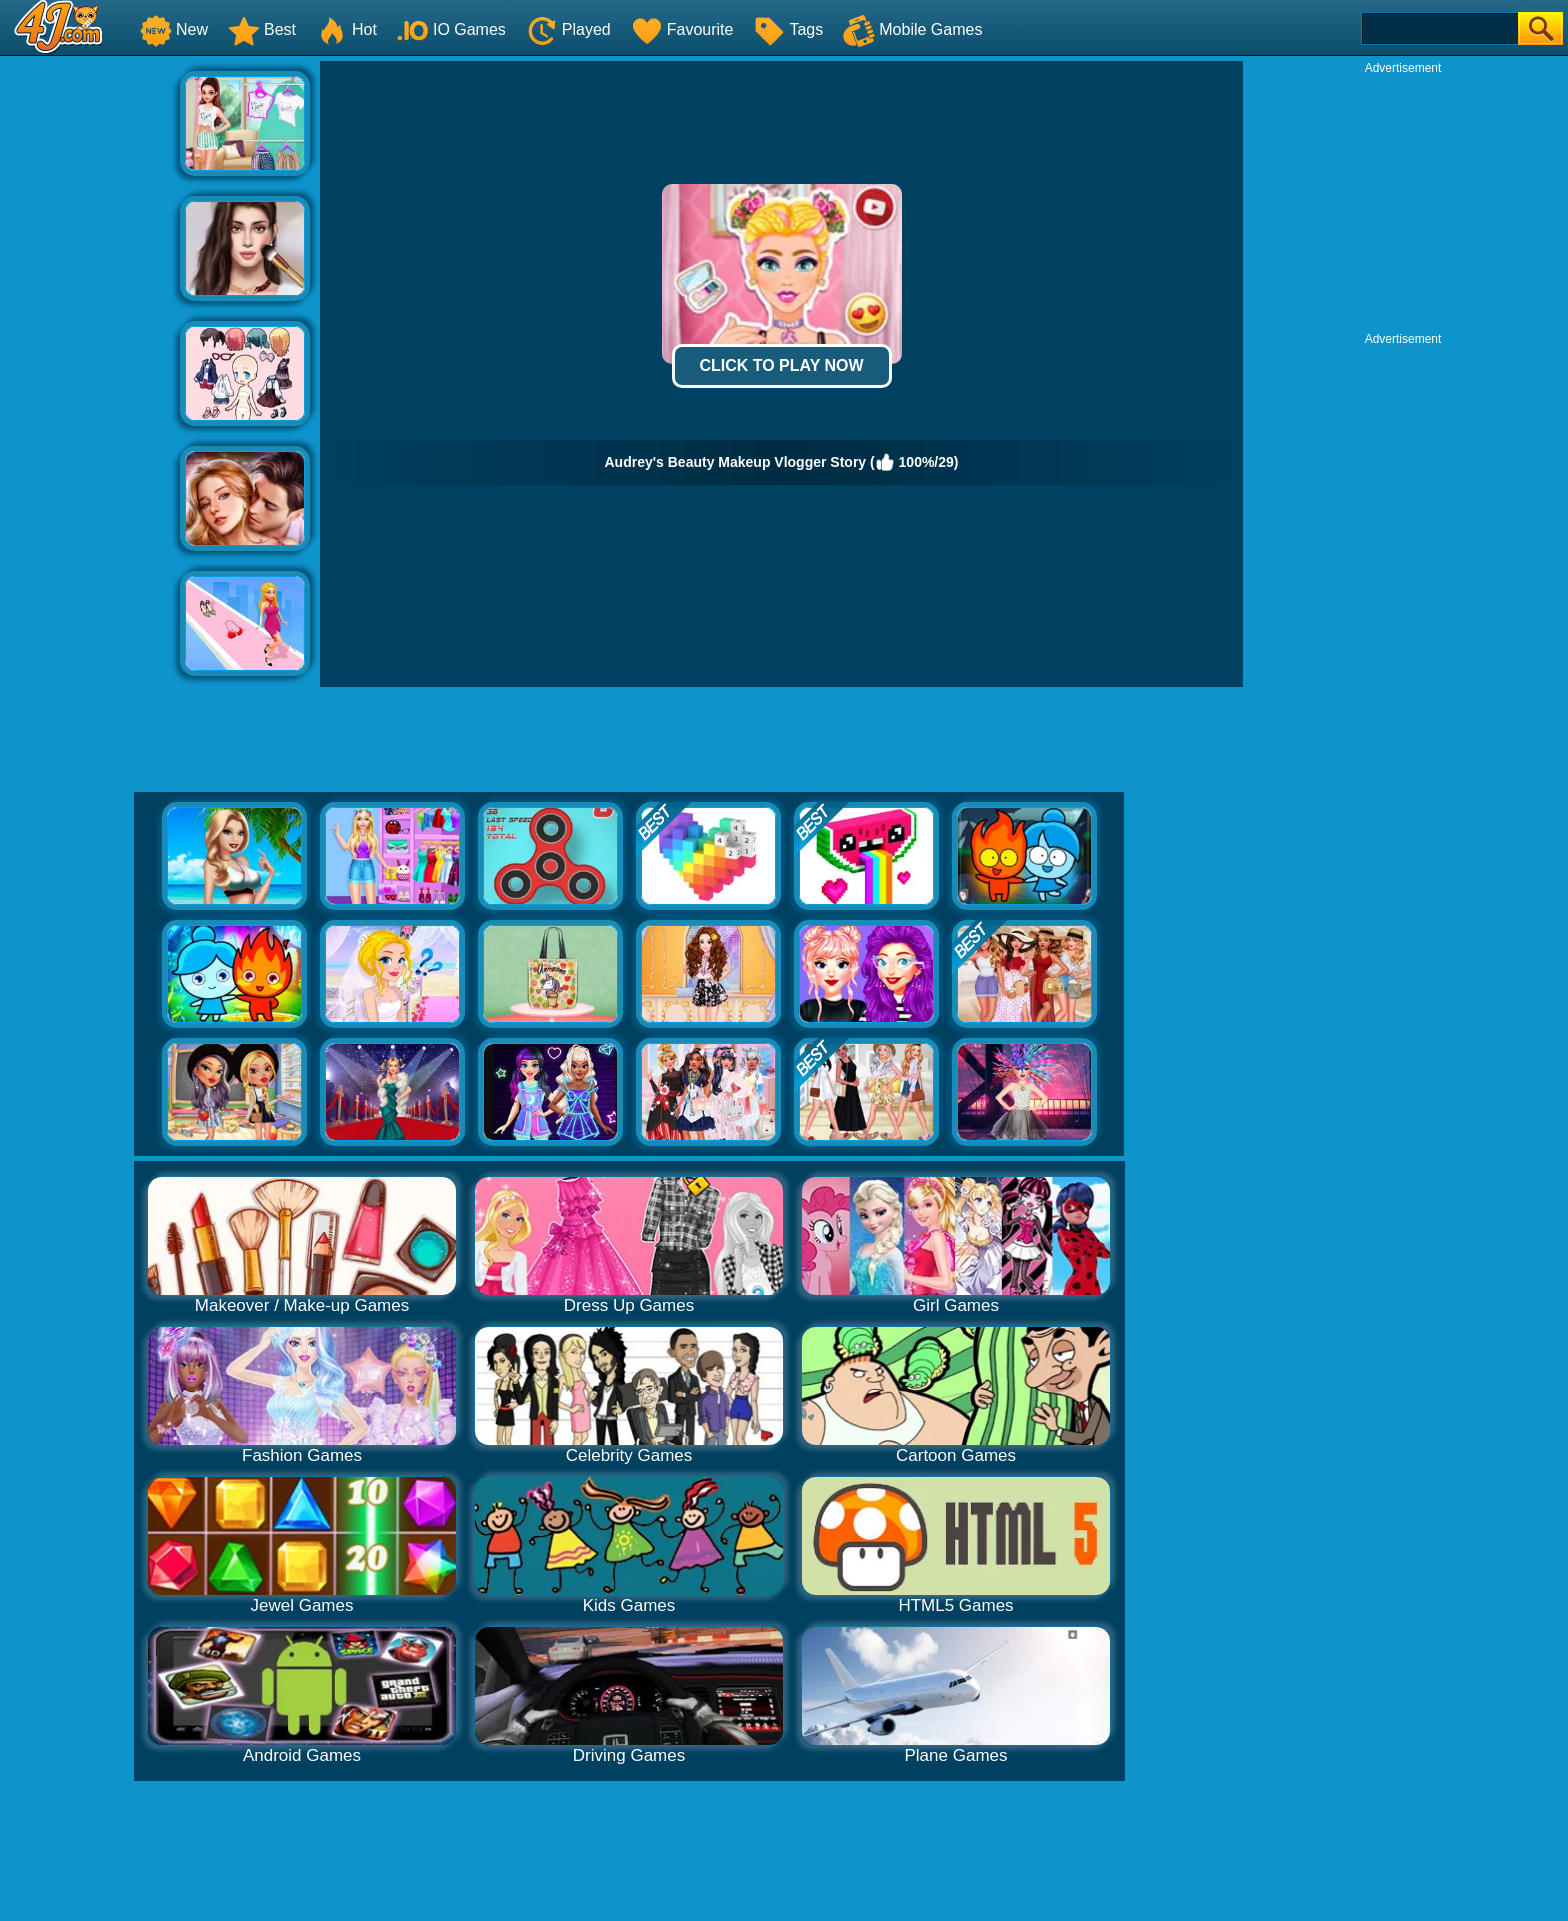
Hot (346, 29)
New (174, 29)
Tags (788, 29)
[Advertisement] (90, 361)
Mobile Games (912, 29)
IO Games (451, 29)
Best (262, 29)
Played (568, 29)
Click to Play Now (781, 365)
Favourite (682, 29)
